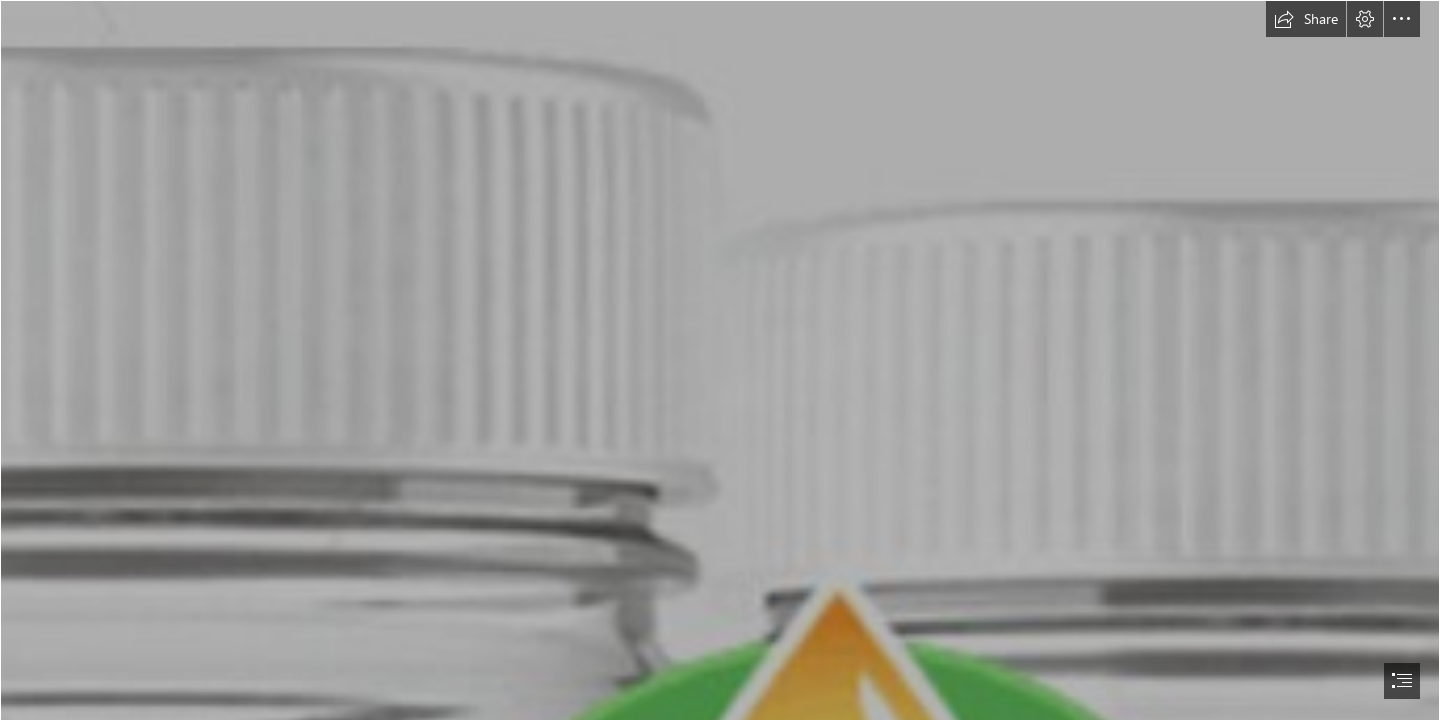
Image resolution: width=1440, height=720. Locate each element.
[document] (720, 360)
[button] (1306, 19)
